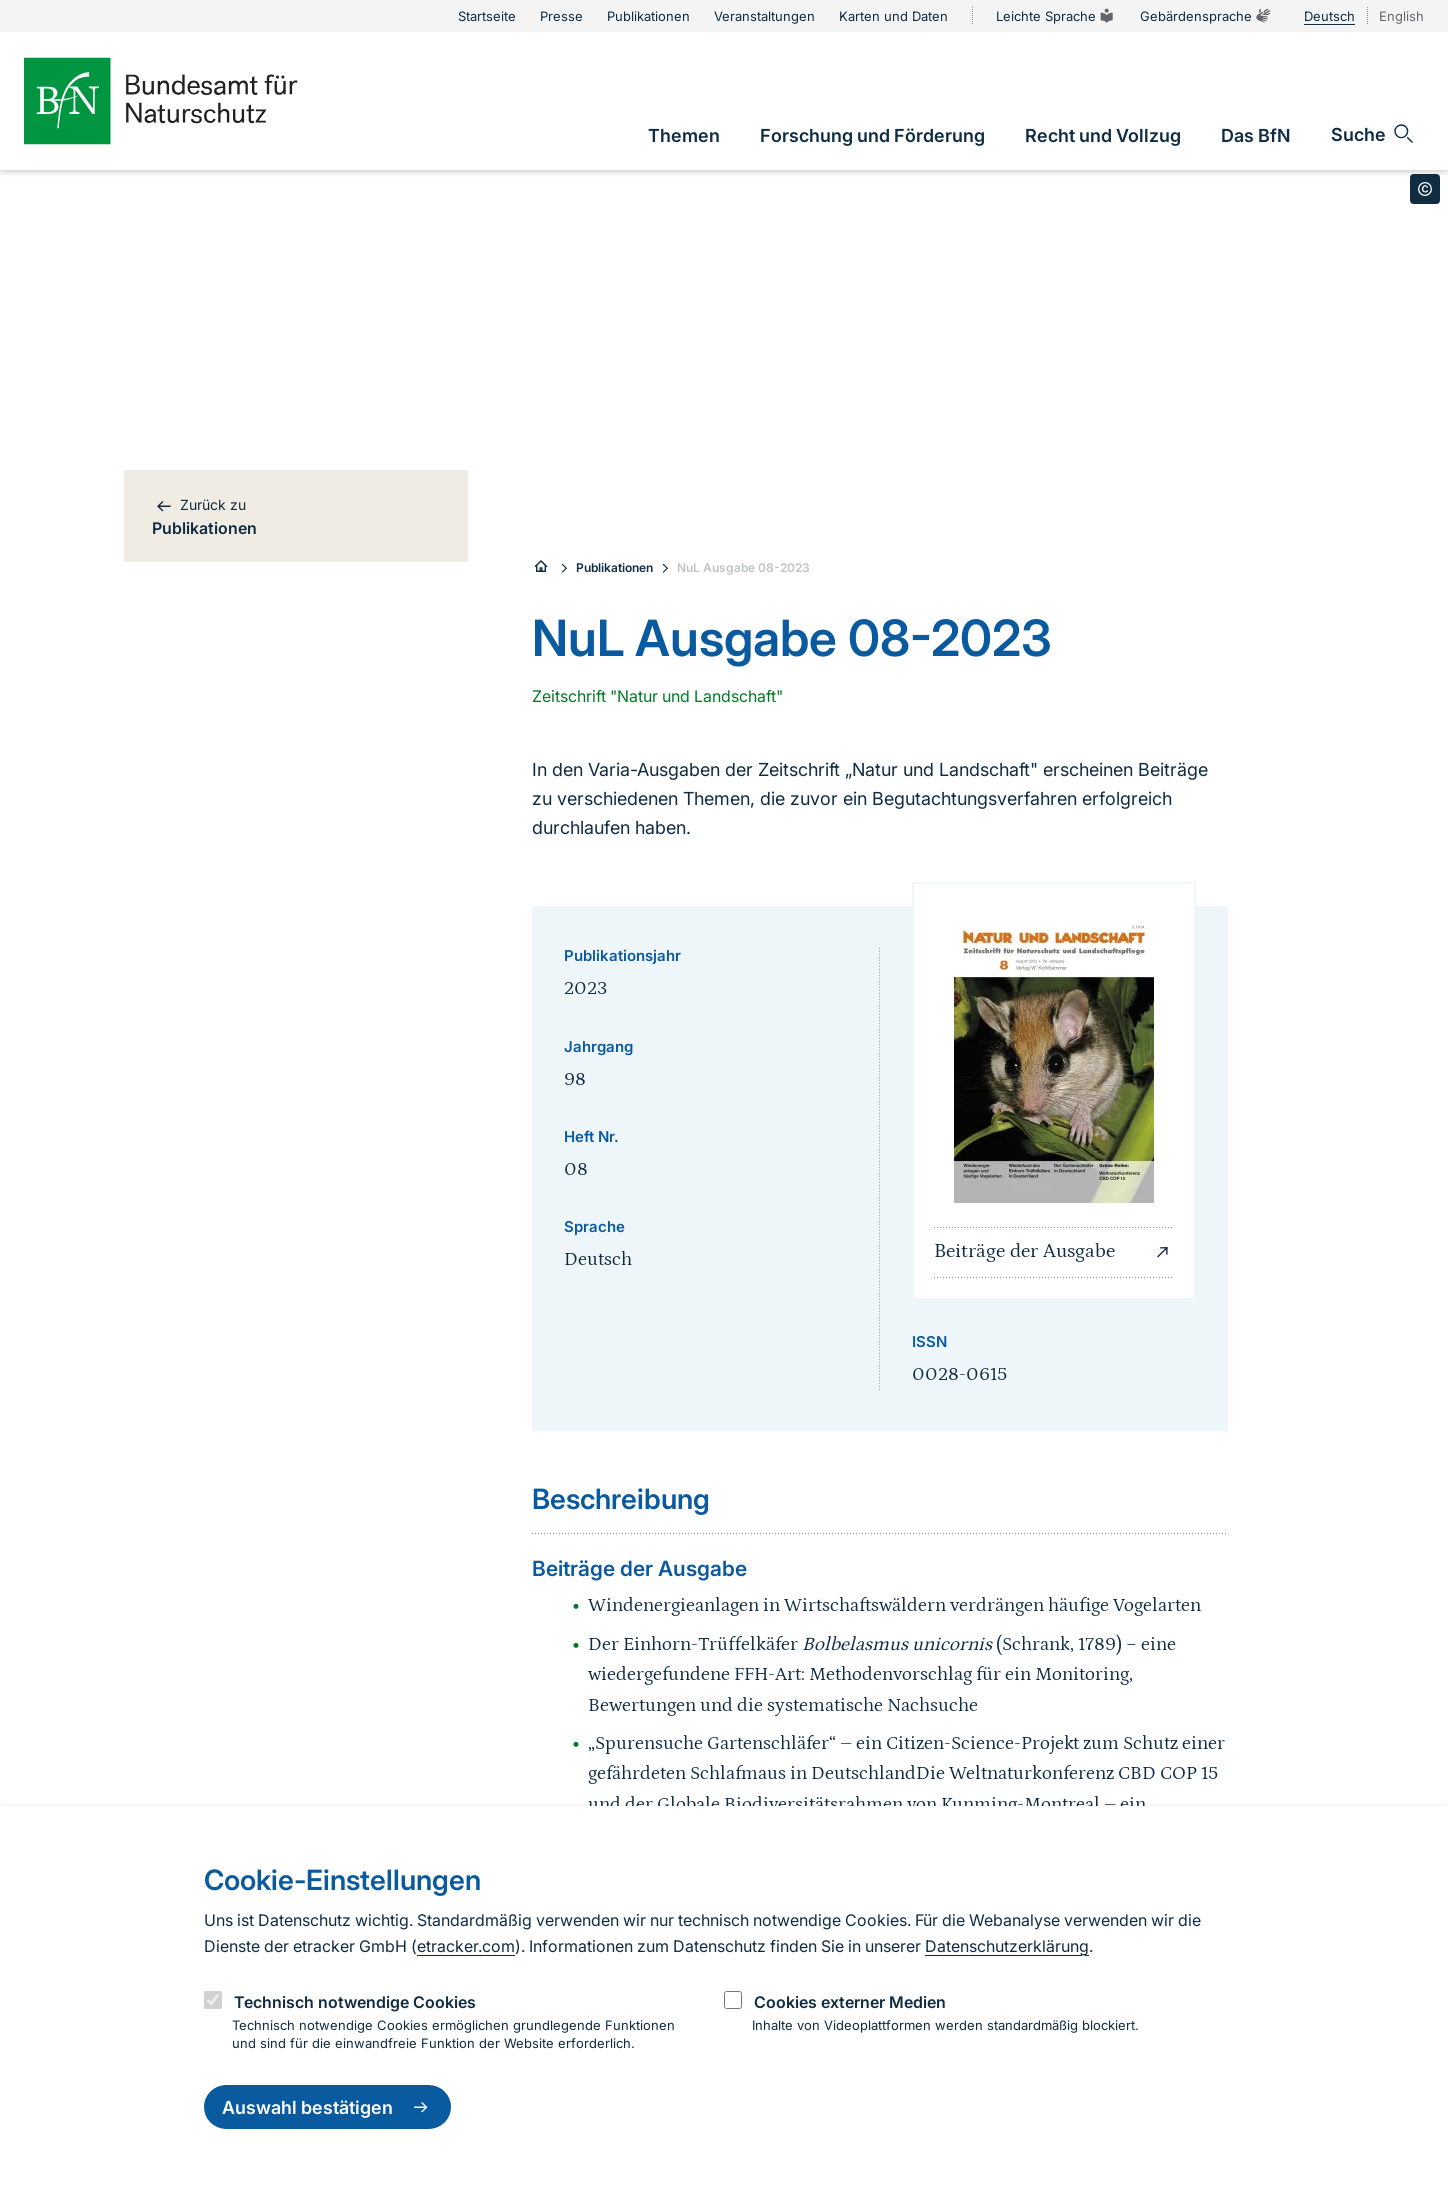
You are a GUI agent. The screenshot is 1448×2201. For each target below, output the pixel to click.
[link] (684, 135)
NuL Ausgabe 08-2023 (743, 567)
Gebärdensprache (1206, 16)
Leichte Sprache (1056, 16)
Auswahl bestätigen (327, 2107)
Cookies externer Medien (850, 2002)
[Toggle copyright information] (1425, 189)
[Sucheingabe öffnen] (1373, 134)
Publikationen (614, 567)
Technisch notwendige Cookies (355, 2002)
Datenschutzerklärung (1007, 1946)
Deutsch (1329, 16)
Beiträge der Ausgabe (1054, 1252)
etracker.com (466, 1946)
